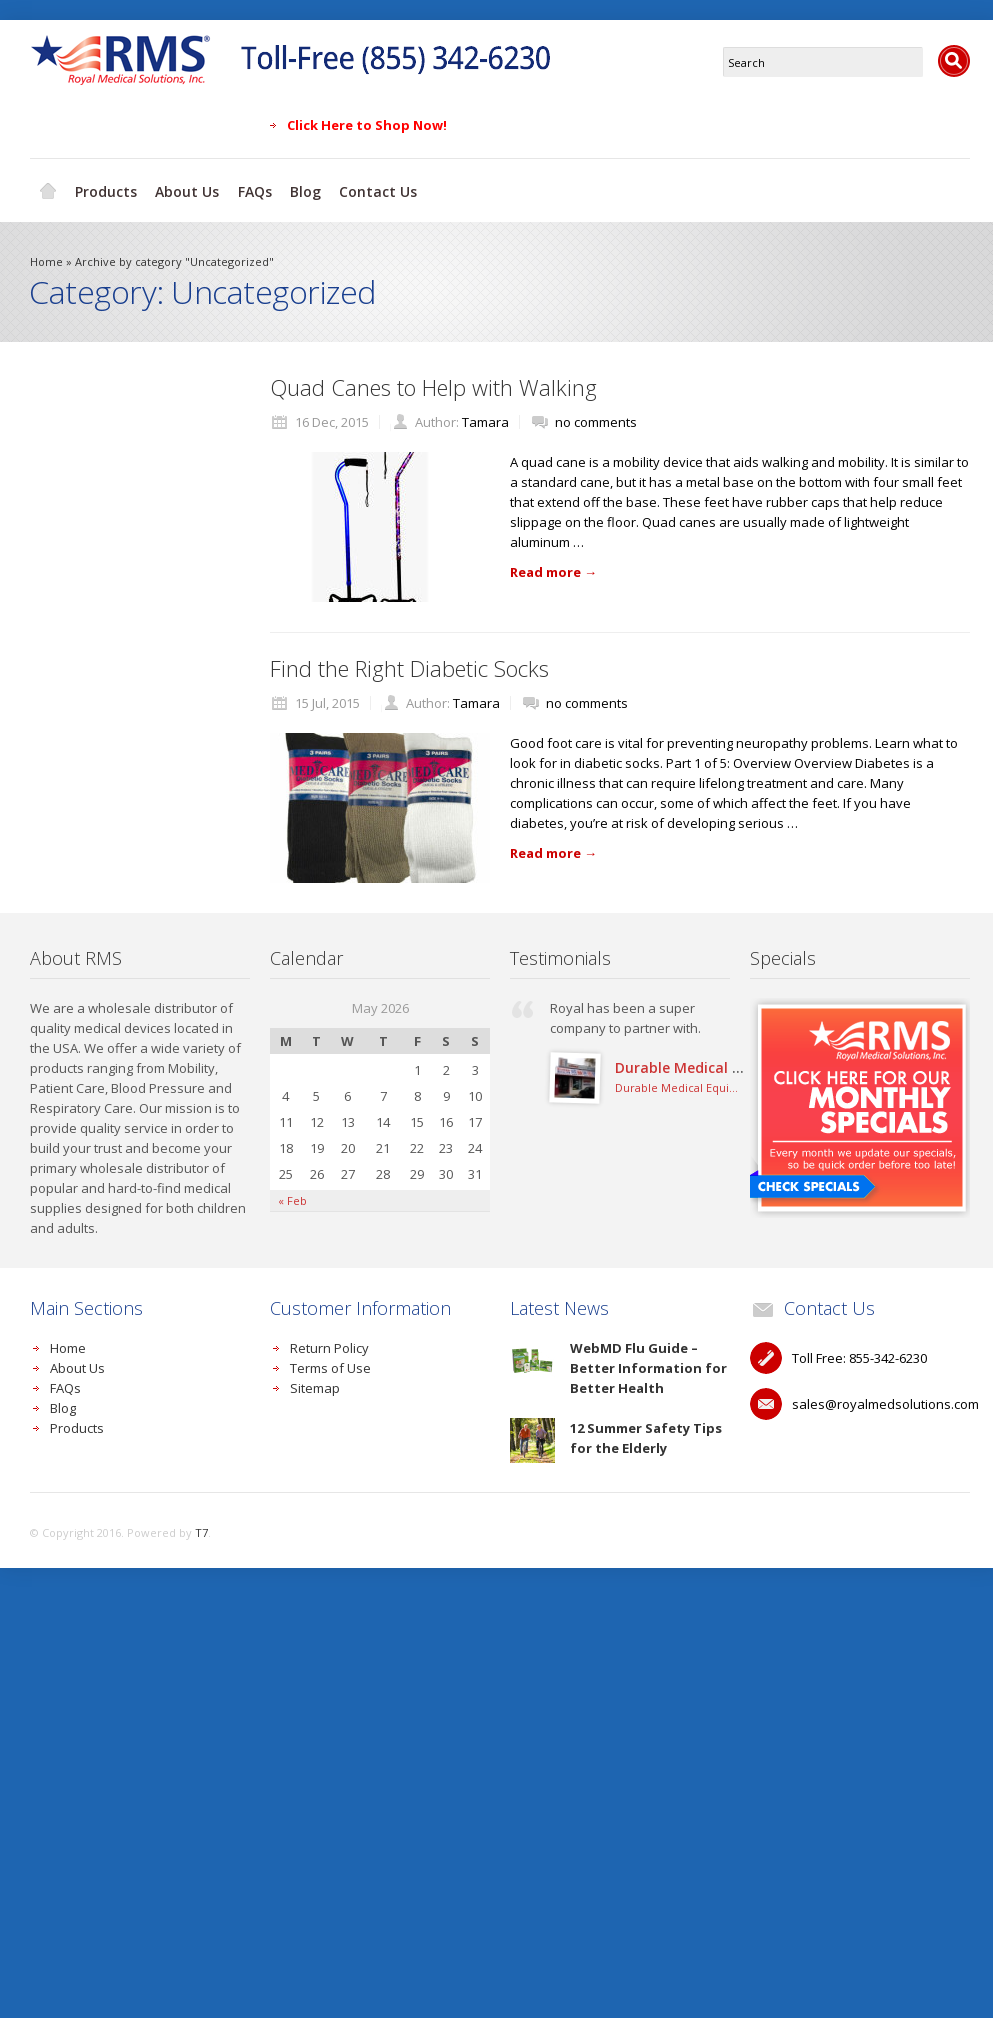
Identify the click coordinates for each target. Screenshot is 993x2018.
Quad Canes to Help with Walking (433, 383)
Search (954, 61)
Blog (311, 187)
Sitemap (315, 1384)
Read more (553, 568)
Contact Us (386, 187)
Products (107, 187)
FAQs (259, 187)
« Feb (292, 1196)
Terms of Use (330, 1364)
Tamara (485, 418)
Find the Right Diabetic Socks (409, 664)
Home (48, 188)
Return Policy (329, 1344)
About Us (190, 187)
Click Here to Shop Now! (367, 125)
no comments (596, 418)
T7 (201, 1528)
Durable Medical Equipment (712, 1063)
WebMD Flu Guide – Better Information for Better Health (648, 1364)
